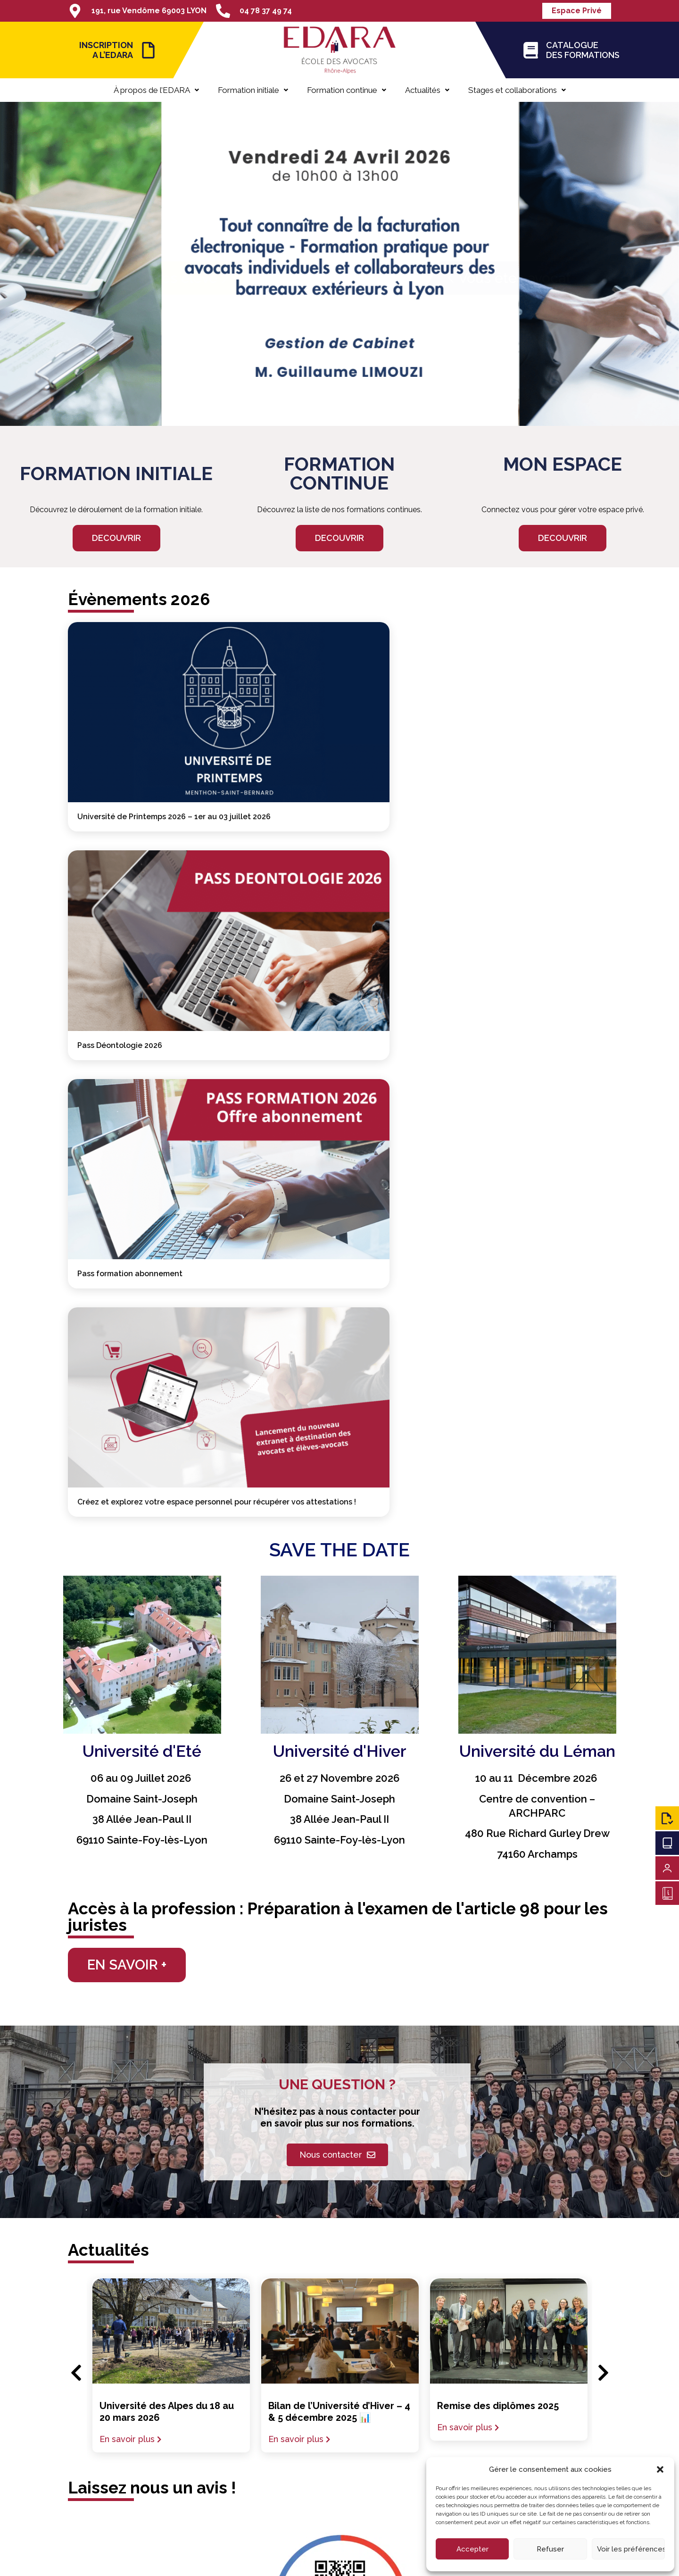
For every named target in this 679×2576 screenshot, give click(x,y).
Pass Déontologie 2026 (307, 730)
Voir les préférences (631, 2549)
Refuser (550, 2549)
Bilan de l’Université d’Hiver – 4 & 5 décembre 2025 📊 (339, 1814)
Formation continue (346, 90)
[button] (660, 2469)
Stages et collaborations (517, 90)
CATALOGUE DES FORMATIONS (583, 50)
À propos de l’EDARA (156, 90)
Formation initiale (253, 90)
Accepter (472, 2549)
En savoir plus (127, 1841)
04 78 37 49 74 (266, 10)
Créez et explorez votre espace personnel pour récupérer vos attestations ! (135, 894)
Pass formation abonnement (504, 730)
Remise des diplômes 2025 (498, 1808)
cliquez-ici (385, 2088)
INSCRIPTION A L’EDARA (106, 50)
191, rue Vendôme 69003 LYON (149, 10)
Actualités (427, 90)
